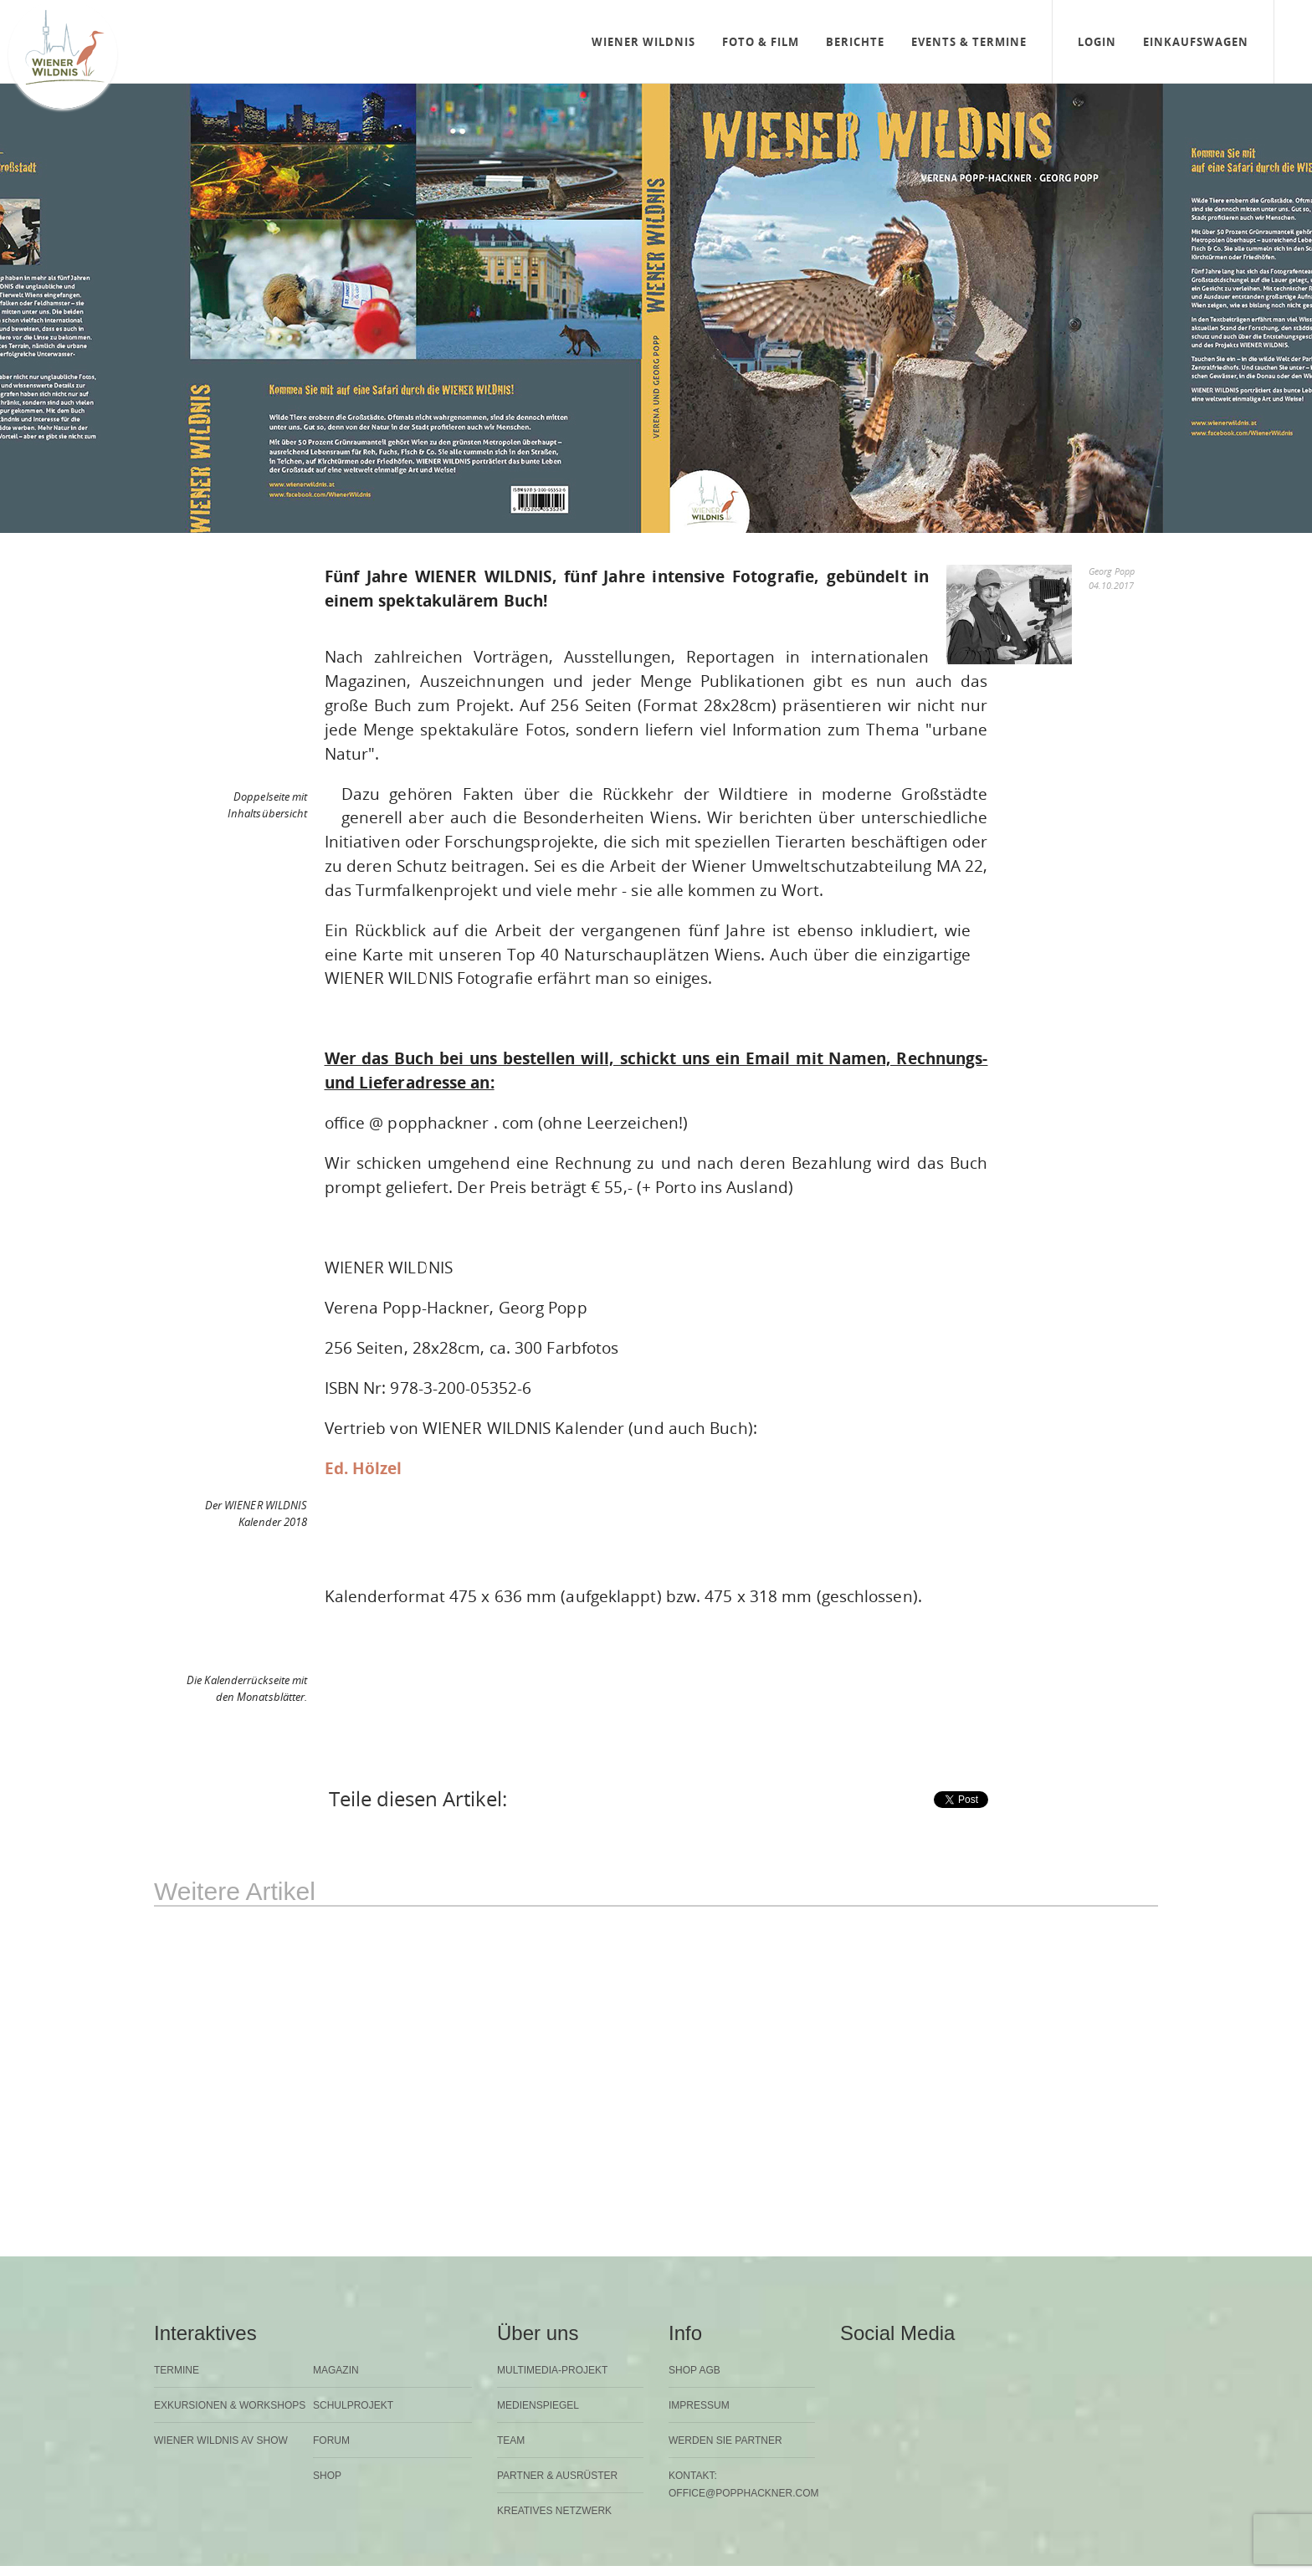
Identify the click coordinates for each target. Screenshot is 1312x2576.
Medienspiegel (538, 2405)
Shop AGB (694, 2370)
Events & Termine (969, 41)
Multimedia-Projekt (552, 2370)
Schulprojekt (353, 2405)
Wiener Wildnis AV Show (221, 2440)
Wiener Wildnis (643, 41)
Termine (176, 2370)
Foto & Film (760, 41)
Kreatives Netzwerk (554, 2511)
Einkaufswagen (1195, 41)
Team (511, 2440)
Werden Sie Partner (725, 2440)
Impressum (699, 2405)
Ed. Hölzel (363, 1468)
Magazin (336, 2370)
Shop (327, 2475)
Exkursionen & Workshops (229, 2405)
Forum (331, 2440)
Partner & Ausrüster (557, 2475)
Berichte (855, 41)
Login (1097, 41)
